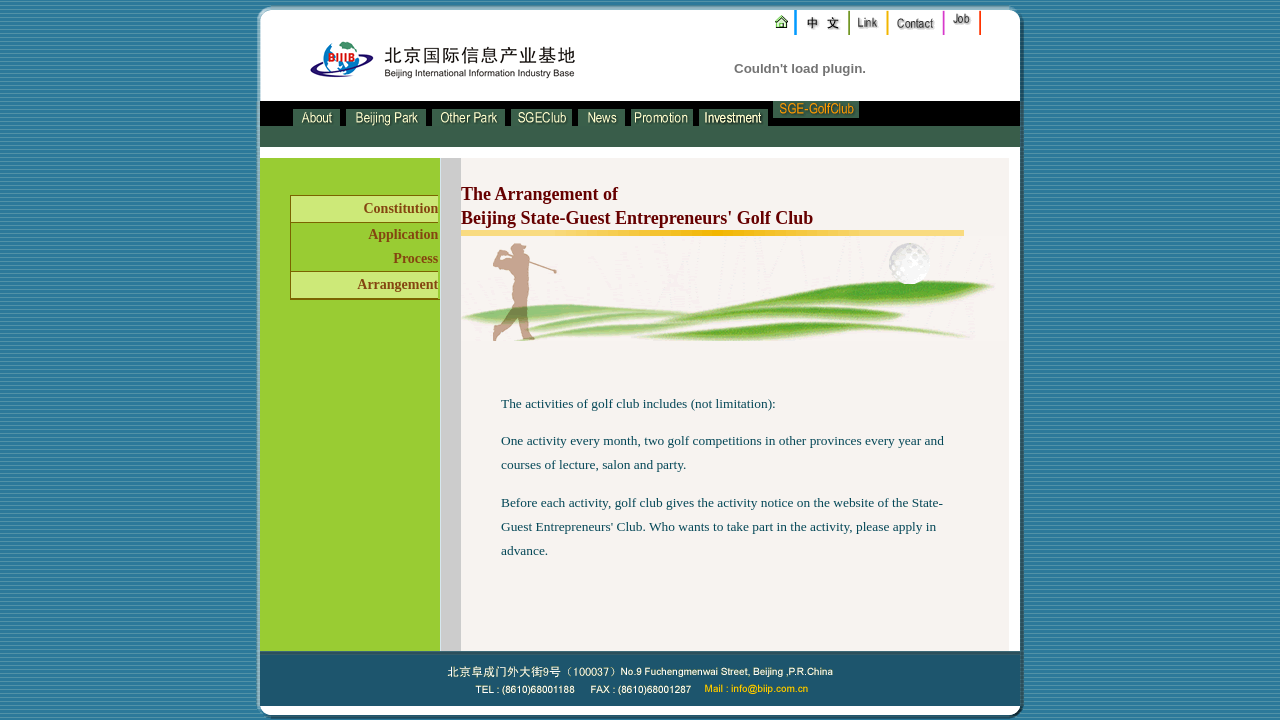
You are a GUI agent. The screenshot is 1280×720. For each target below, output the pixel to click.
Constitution (400, 208)
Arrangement (397, 284)
